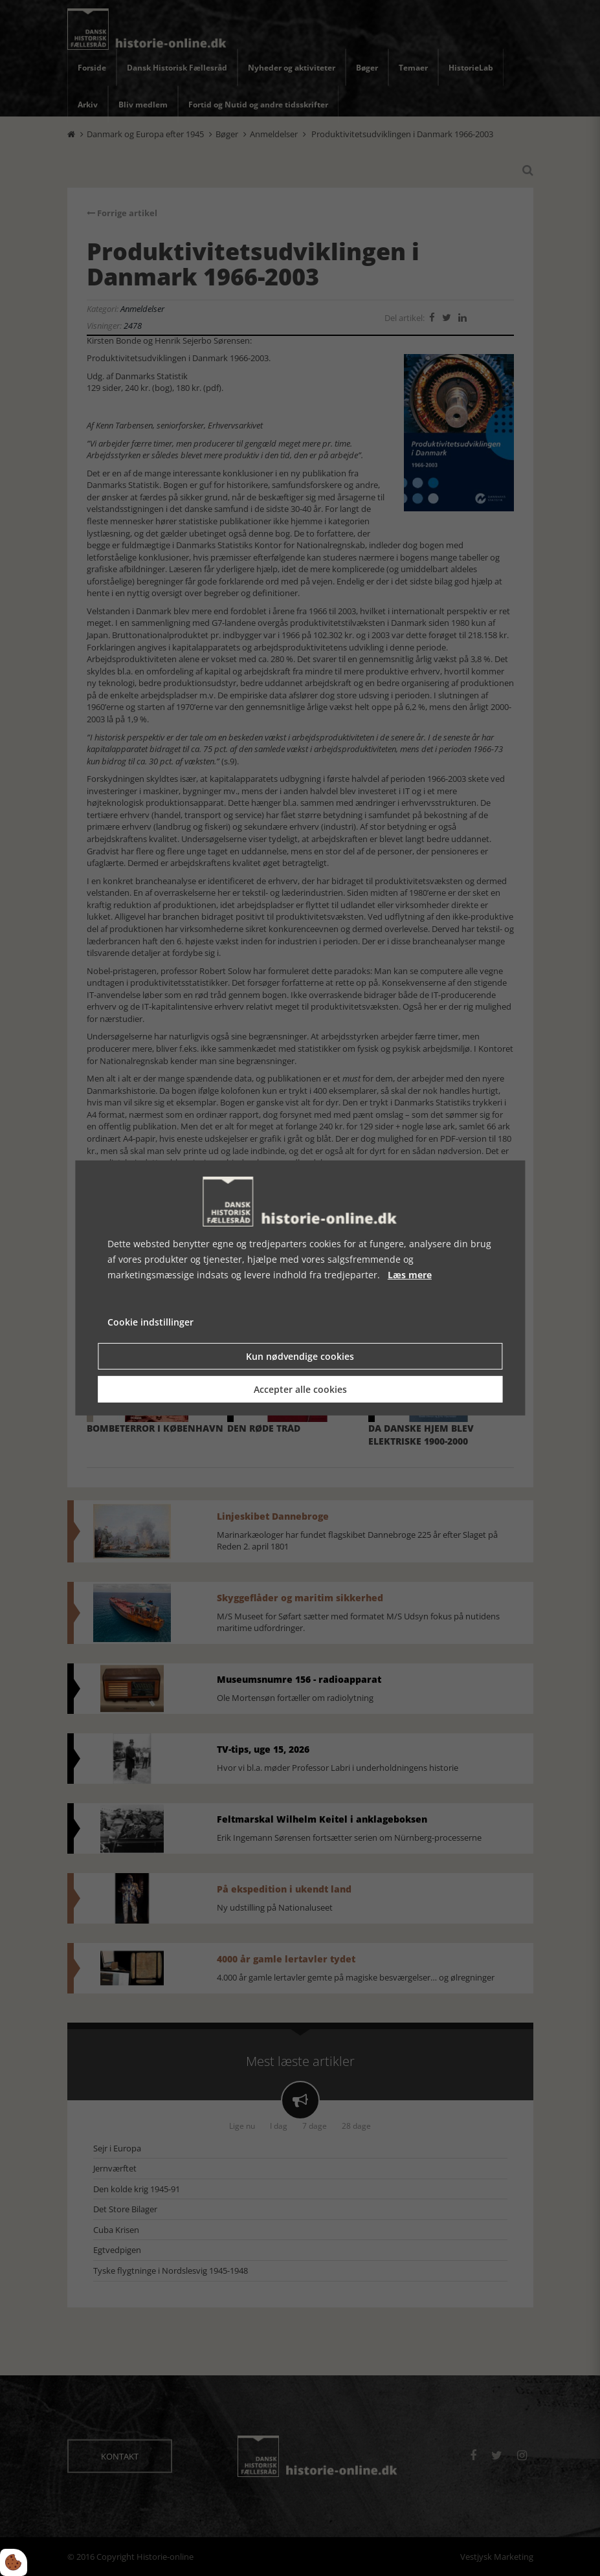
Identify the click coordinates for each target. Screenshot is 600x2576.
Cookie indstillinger (150, 1322)
